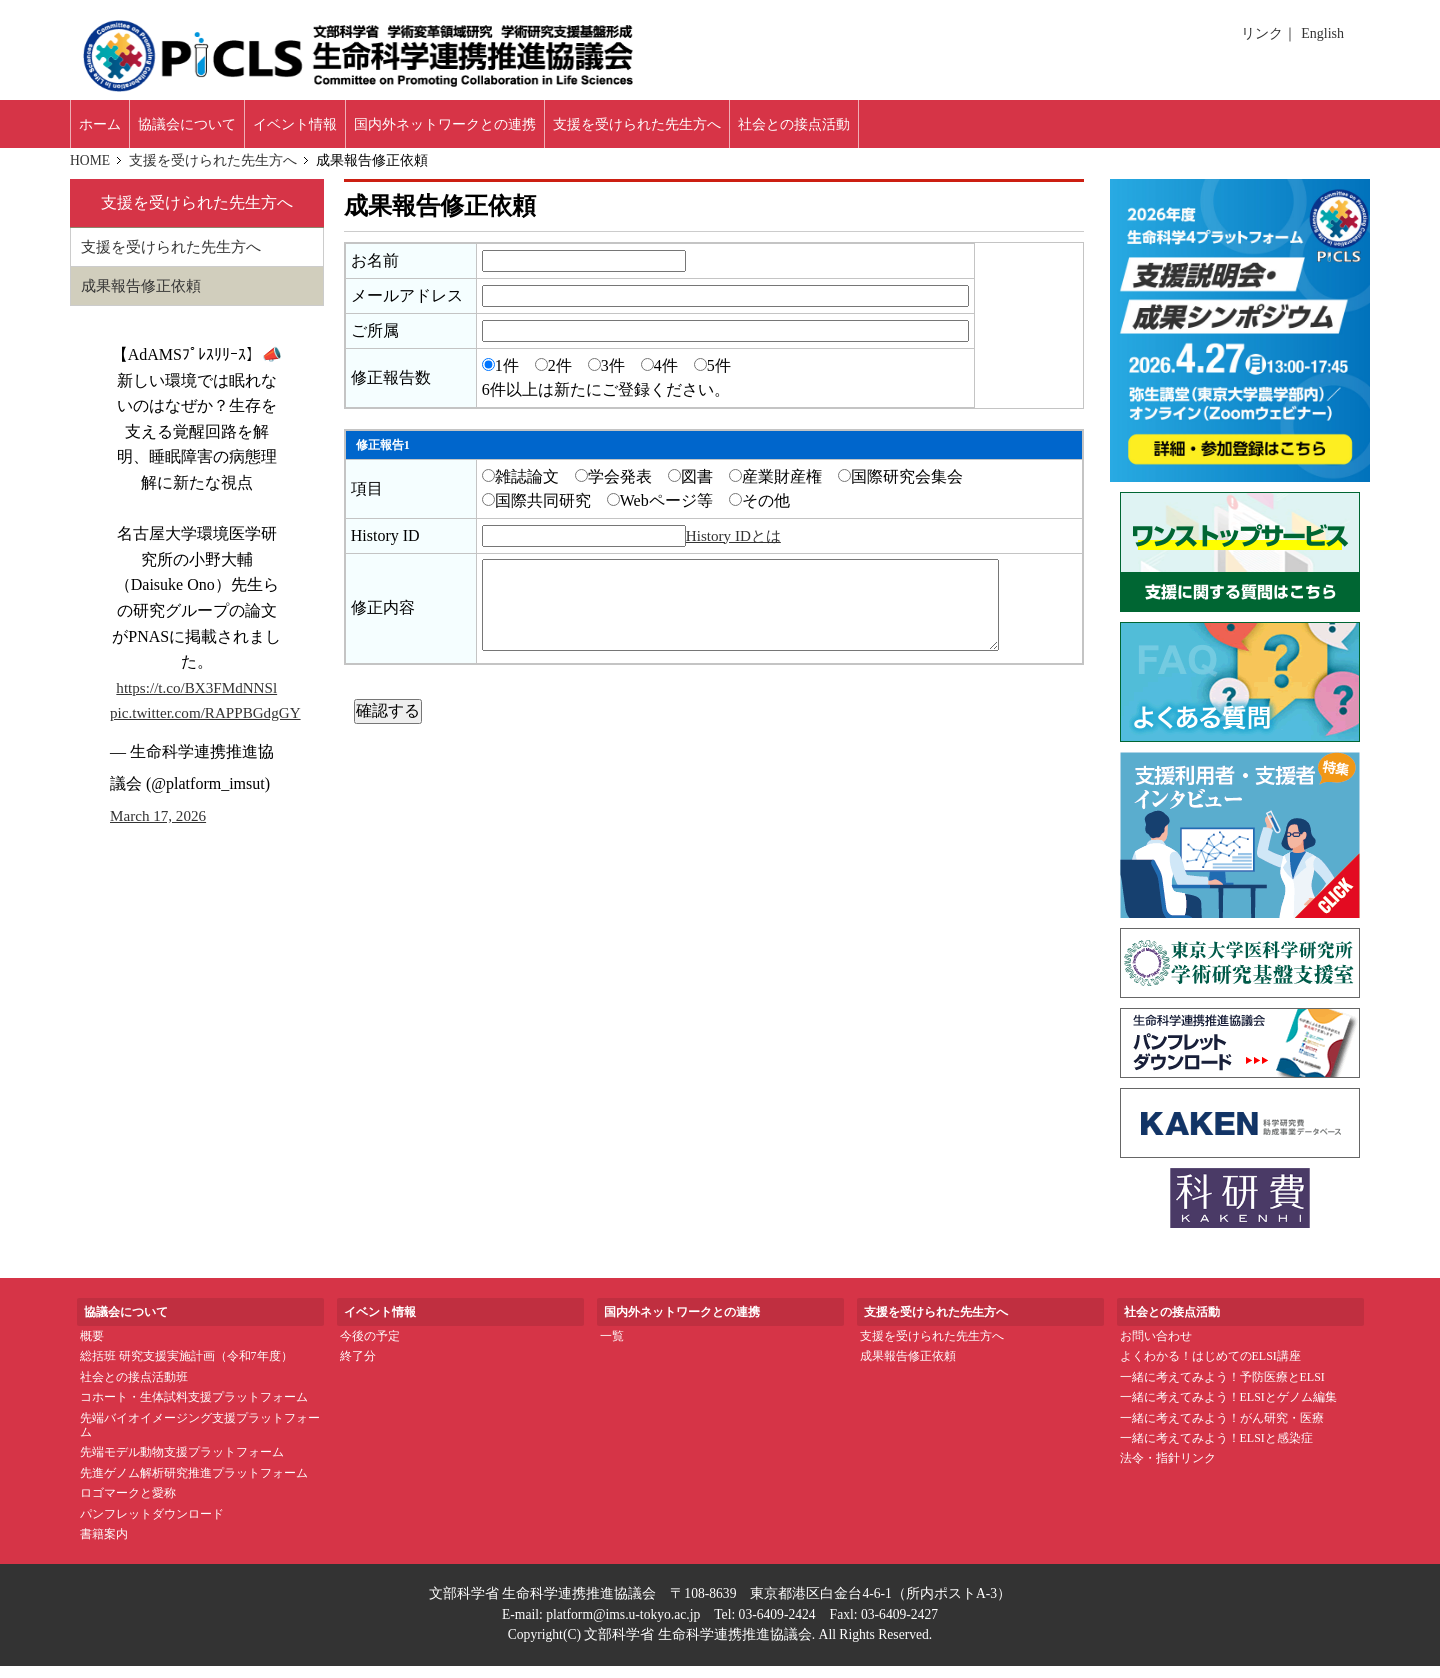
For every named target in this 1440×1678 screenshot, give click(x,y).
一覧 (612, 1348)
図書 (690, 488)
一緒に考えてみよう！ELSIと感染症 (1216, 1450)
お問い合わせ (1156, 1348)
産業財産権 (775, 488)
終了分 (358, 1369)
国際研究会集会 (900, 488)
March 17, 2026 (161, 829)
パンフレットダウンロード (152, 1526)
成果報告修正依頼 (145, 299)
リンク (1266, 33)
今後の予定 (370, 1348)
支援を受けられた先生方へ (215, 172)
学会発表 (613, 488)
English (1322, 33)
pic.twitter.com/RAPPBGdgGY (211, 727)
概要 (92, 1348)
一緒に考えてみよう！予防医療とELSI (1222, 1389)
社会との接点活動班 (134, 1389)
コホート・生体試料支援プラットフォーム (194, 1409)
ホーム (110, 129)
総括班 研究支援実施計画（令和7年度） (186, 1369)
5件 (712, 377)
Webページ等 (660, 512)
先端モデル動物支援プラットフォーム (182, 1465)
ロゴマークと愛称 (128, 1505)
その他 (759, 512)
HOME (91, 172)
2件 (553, 377)
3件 (606, 377)
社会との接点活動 (961, 129)
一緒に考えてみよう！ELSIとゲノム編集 (1228, 1409)
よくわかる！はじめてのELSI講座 (1210, 1369)
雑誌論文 (520, 488)
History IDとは (736, 547)
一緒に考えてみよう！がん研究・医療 (1222, 1430)
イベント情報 (356, 129)
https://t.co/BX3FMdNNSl (197, 701)
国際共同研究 (536, 512)
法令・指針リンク (1168, 1471)
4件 (659, 377)
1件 (500, 377)
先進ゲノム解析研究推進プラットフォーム (194, 1485)
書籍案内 (104, 1546)
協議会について (221, 129)
